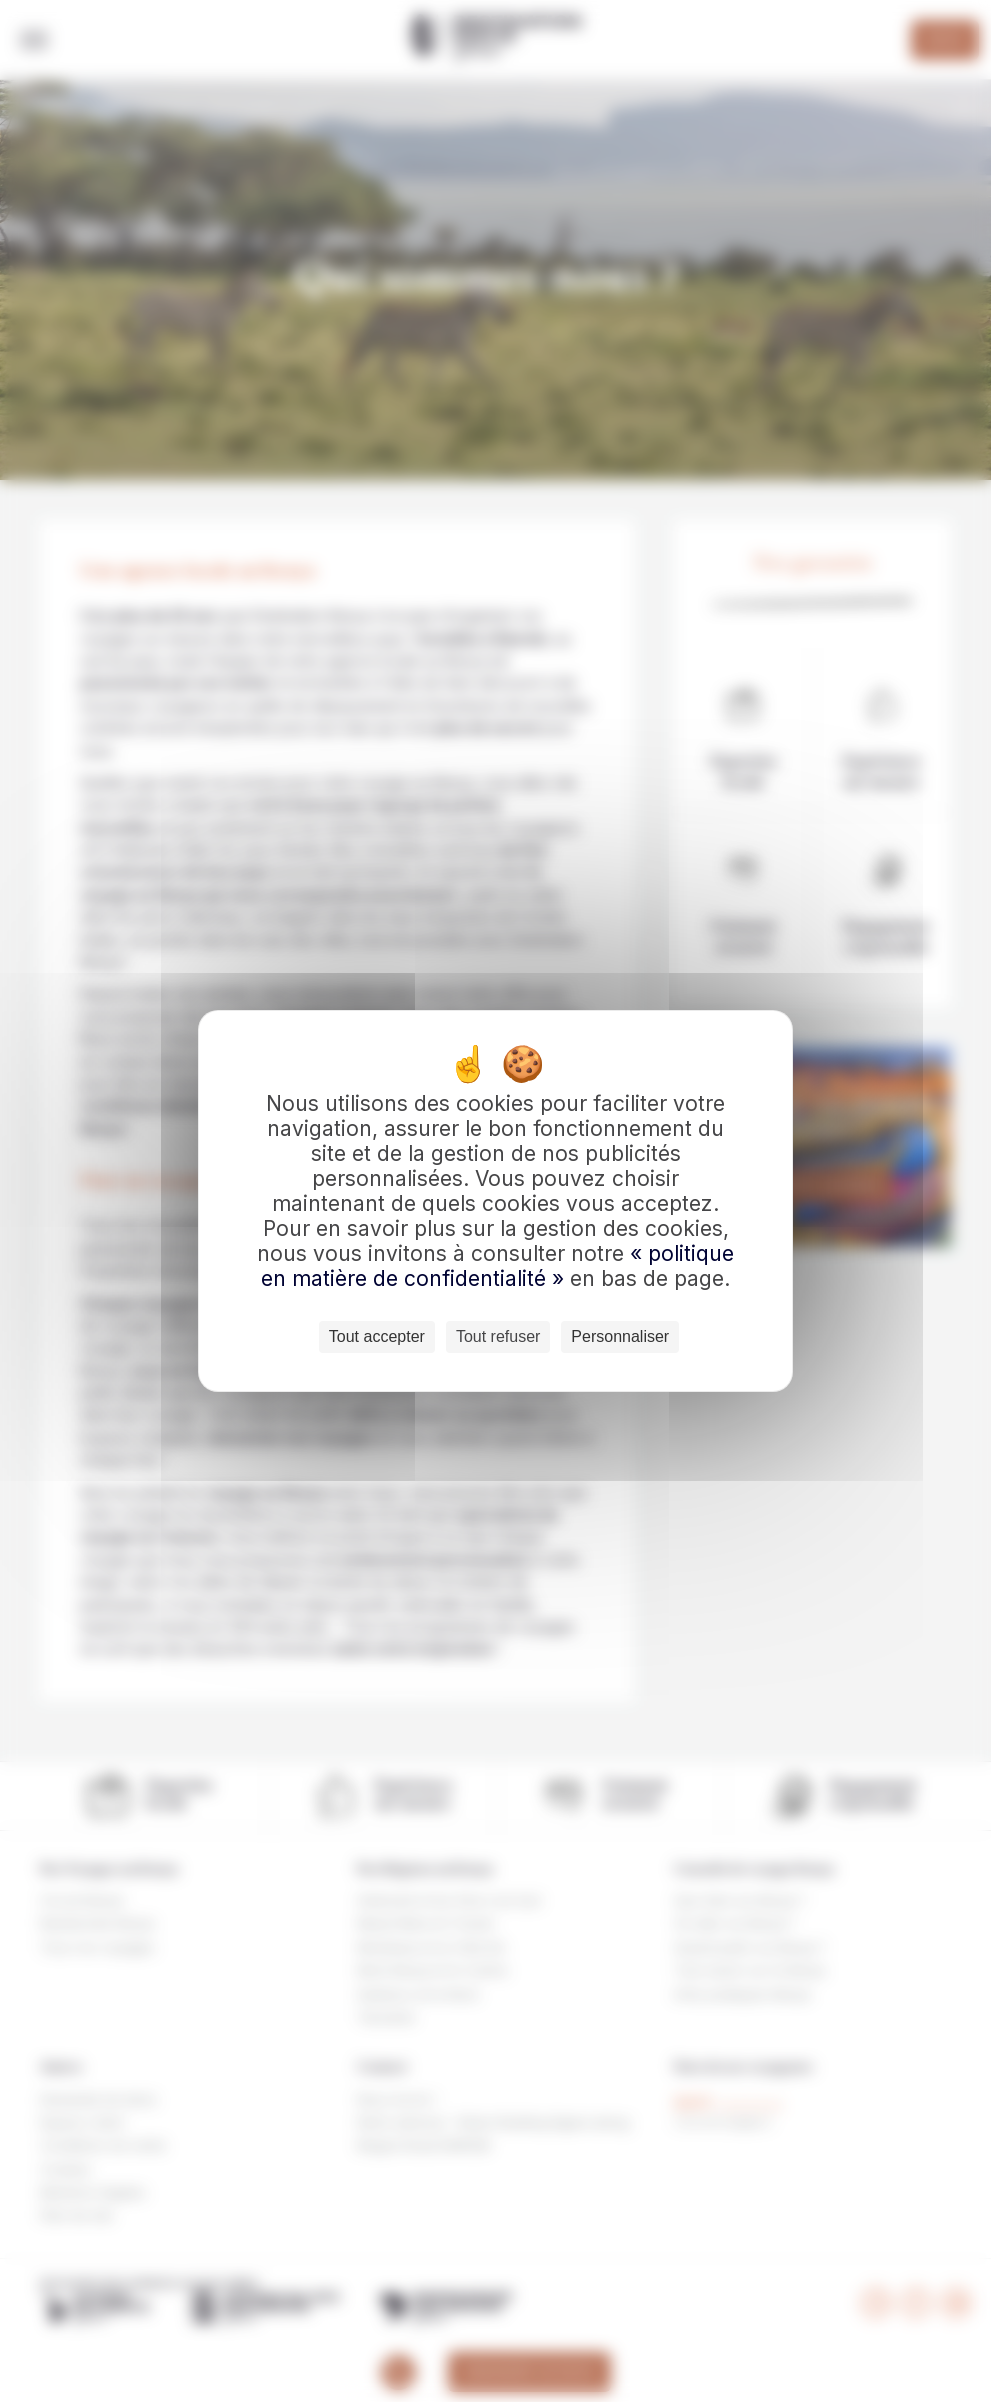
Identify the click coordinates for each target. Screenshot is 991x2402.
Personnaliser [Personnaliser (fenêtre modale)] (620, 1336)
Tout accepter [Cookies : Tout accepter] (377, 1336)
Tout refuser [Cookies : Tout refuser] (498, 1336)
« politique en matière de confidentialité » (497, 1266)
